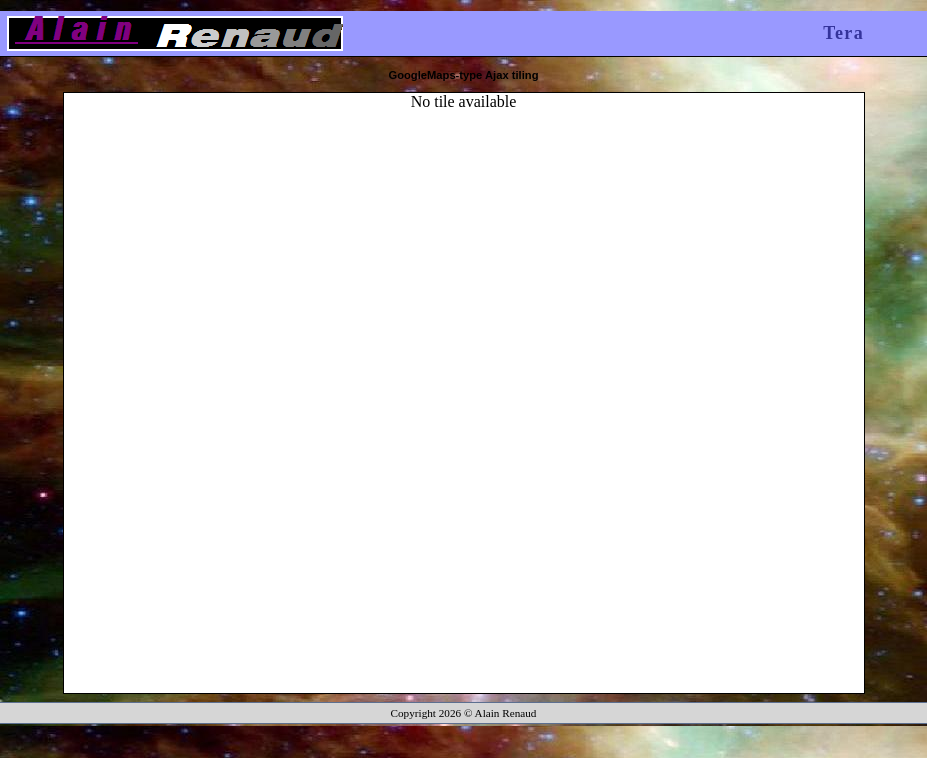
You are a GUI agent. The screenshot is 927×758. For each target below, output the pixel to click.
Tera (843, 33)
